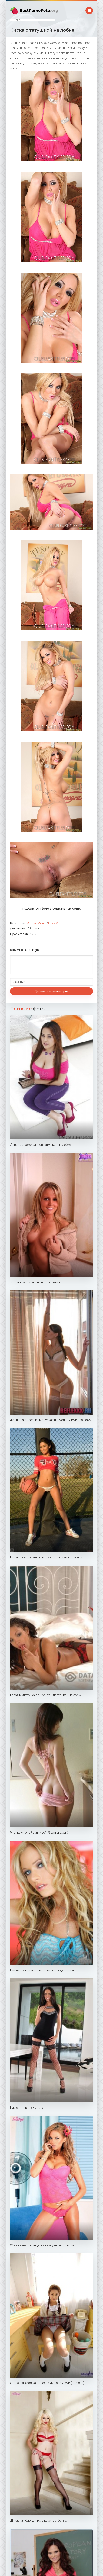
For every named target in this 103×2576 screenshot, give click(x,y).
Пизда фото (55, 923)
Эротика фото (36, 923)
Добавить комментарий (51, 991)
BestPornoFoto (38, 10)
